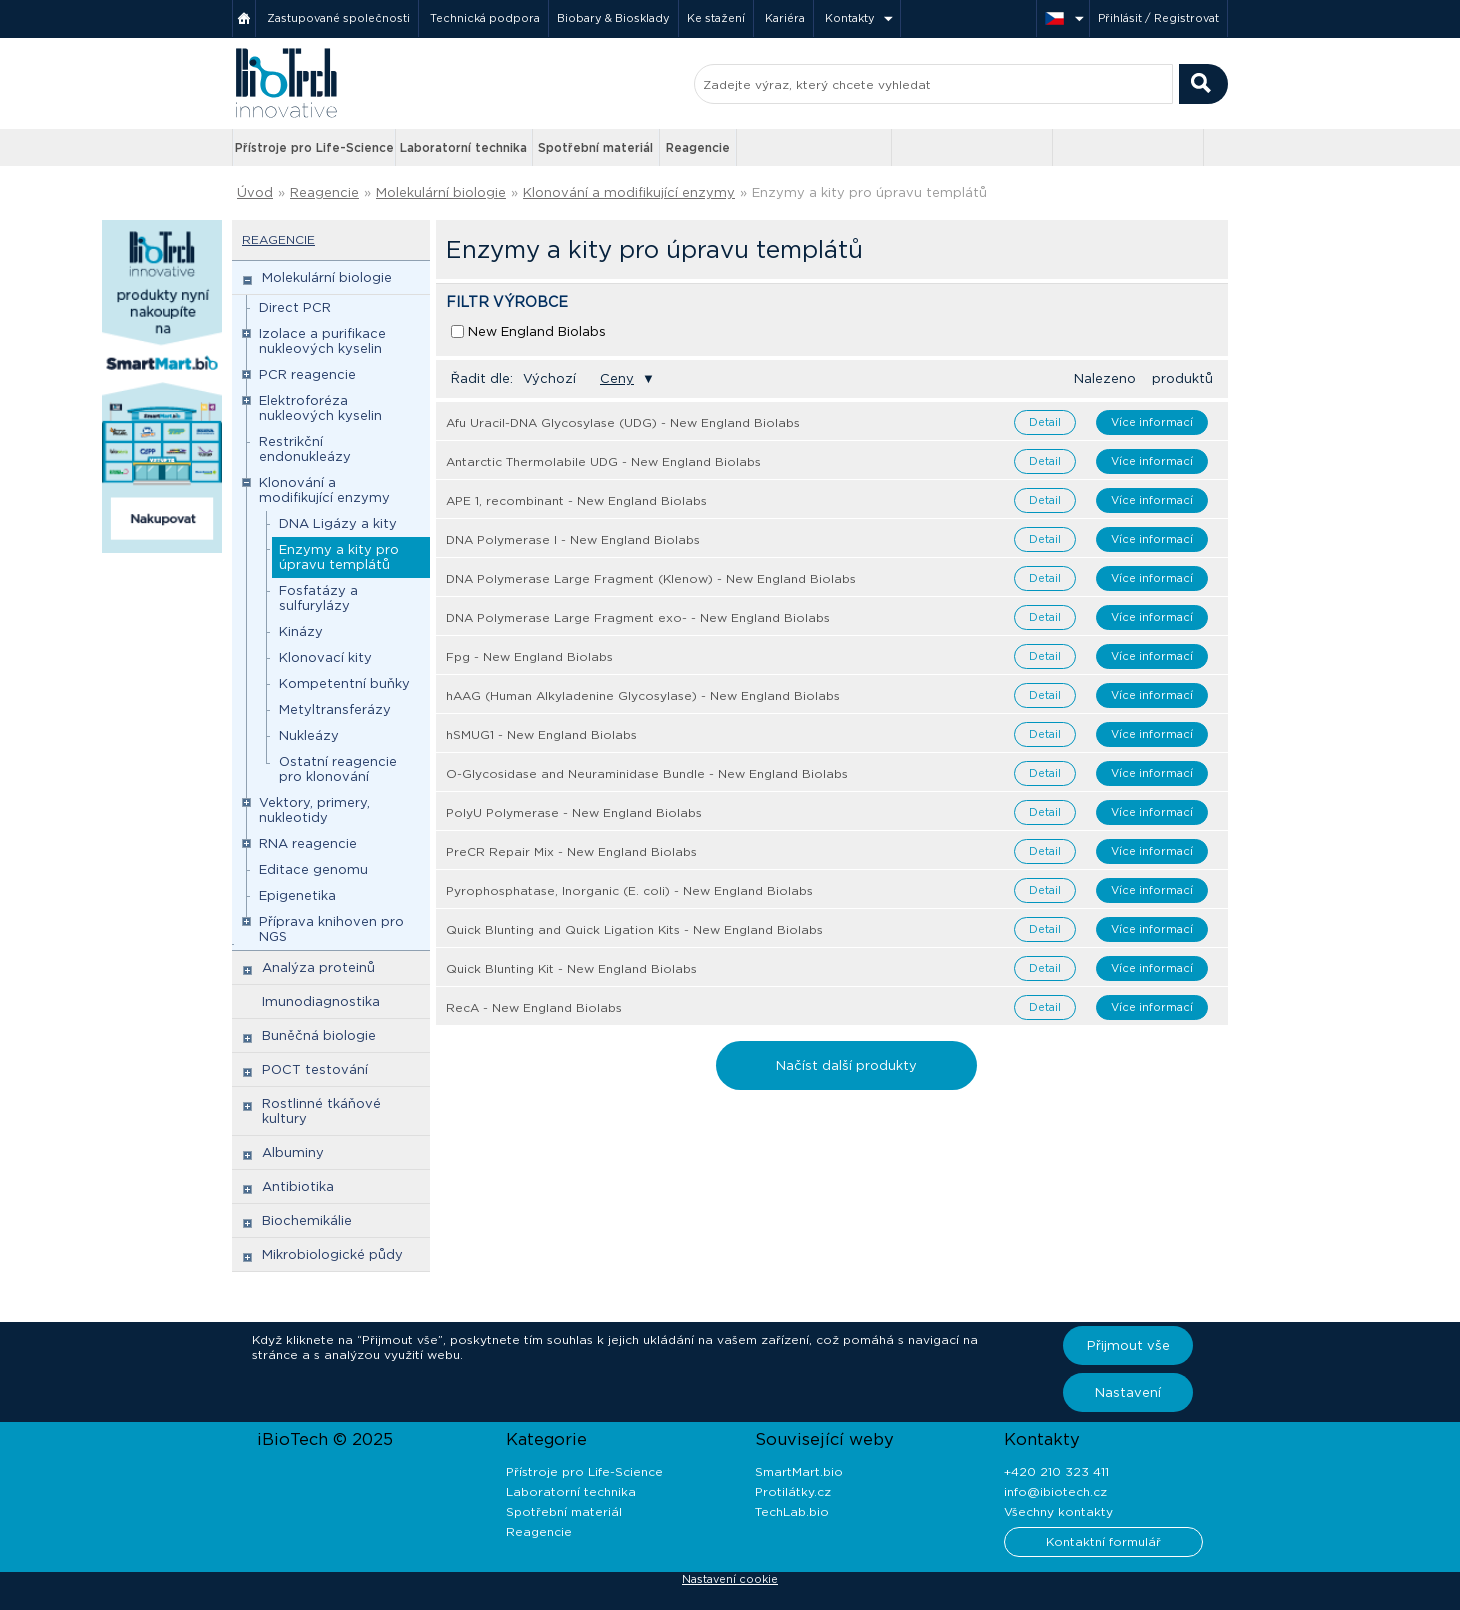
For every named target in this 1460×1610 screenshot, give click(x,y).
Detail (1045, 422)
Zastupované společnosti (338, 18)
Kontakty (850, 18)
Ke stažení (716, 18)
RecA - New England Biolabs (534, 1007)
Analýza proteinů (318, 967)
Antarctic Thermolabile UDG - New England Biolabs (603, 461)
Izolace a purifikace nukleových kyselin (322, 341)
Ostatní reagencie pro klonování (338, 769)
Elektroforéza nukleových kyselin (320, 408)
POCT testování (315, 1069)
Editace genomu (313, 869)
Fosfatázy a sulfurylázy (318, 598)
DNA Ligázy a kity (338, 523)
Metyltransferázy (335, 709)
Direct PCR (295, 307)
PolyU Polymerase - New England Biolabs (574, 812)
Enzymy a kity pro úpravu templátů (869, 192)
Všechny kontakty (1058, 1511)
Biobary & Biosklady (613, 18)
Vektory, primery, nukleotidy (314, 810)
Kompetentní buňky (344, 683)
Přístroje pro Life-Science (314, 147)
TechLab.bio (792, 1511)
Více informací (1152, 422)
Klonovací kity (325, 657)
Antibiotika (298, 1186)
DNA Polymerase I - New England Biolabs (573, 539)
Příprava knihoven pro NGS (331, 929)
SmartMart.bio (799, 1471)
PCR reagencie (307, 374)
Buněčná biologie (319, 1035)
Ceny (617, 378)
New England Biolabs (537, 331)
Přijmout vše (1128, 1345)
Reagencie (698, 147)
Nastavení (1128, 1392)
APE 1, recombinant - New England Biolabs (576, 500)
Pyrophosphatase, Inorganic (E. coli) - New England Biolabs (629, 890)
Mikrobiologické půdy (332, 1254)
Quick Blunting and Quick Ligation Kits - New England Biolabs (634, 929)
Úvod (255, 192)
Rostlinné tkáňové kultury (321, 1111)
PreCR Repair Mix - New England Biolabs (571, 851)
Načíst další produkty (846, 1065)
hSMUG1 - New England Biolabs (541, 734)
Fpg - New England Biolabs (529, 656)
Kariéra (785, 18)
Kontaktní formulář (1103, 1541)
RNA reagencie (308, 843)
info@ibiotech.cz (1055, 1491)
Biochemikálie (307, 1220)
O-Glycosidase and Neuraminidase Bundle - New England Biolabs (647, 773)
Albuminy (293, 1152)
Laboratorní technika (463, 147)
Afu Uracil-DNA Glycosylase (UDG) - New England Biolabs (623, 422)
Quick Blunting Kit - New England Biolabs (571, 968)
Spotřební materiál (595, 147)
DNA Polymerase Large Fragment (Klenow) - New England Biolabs (651, 578)
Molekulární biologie (441, 192)
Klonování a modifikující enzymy (629, 192)
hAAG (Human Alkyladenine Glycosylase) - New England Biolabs (643, 695)
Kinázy (301, 631)
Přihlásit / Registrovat (1158, 18)
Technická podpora (485, 18)
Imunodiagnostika (321, 1001)
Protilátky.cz (793, 1491)
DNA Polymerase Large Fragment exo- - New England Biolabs (638, 617)
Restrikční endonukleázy (305, 449)
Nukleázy (309, 735)
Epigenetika (297, 895)
